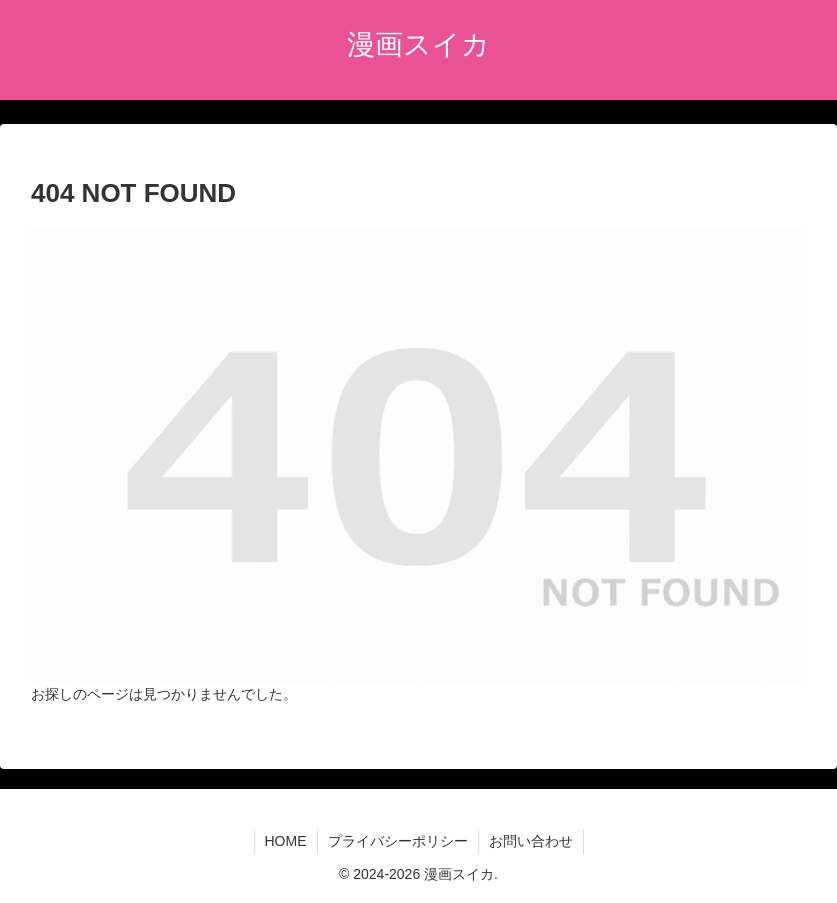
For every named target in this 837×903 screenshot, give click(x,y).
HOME (286, 841)
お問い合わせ (531, 841)
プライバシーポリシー (398, 841)
